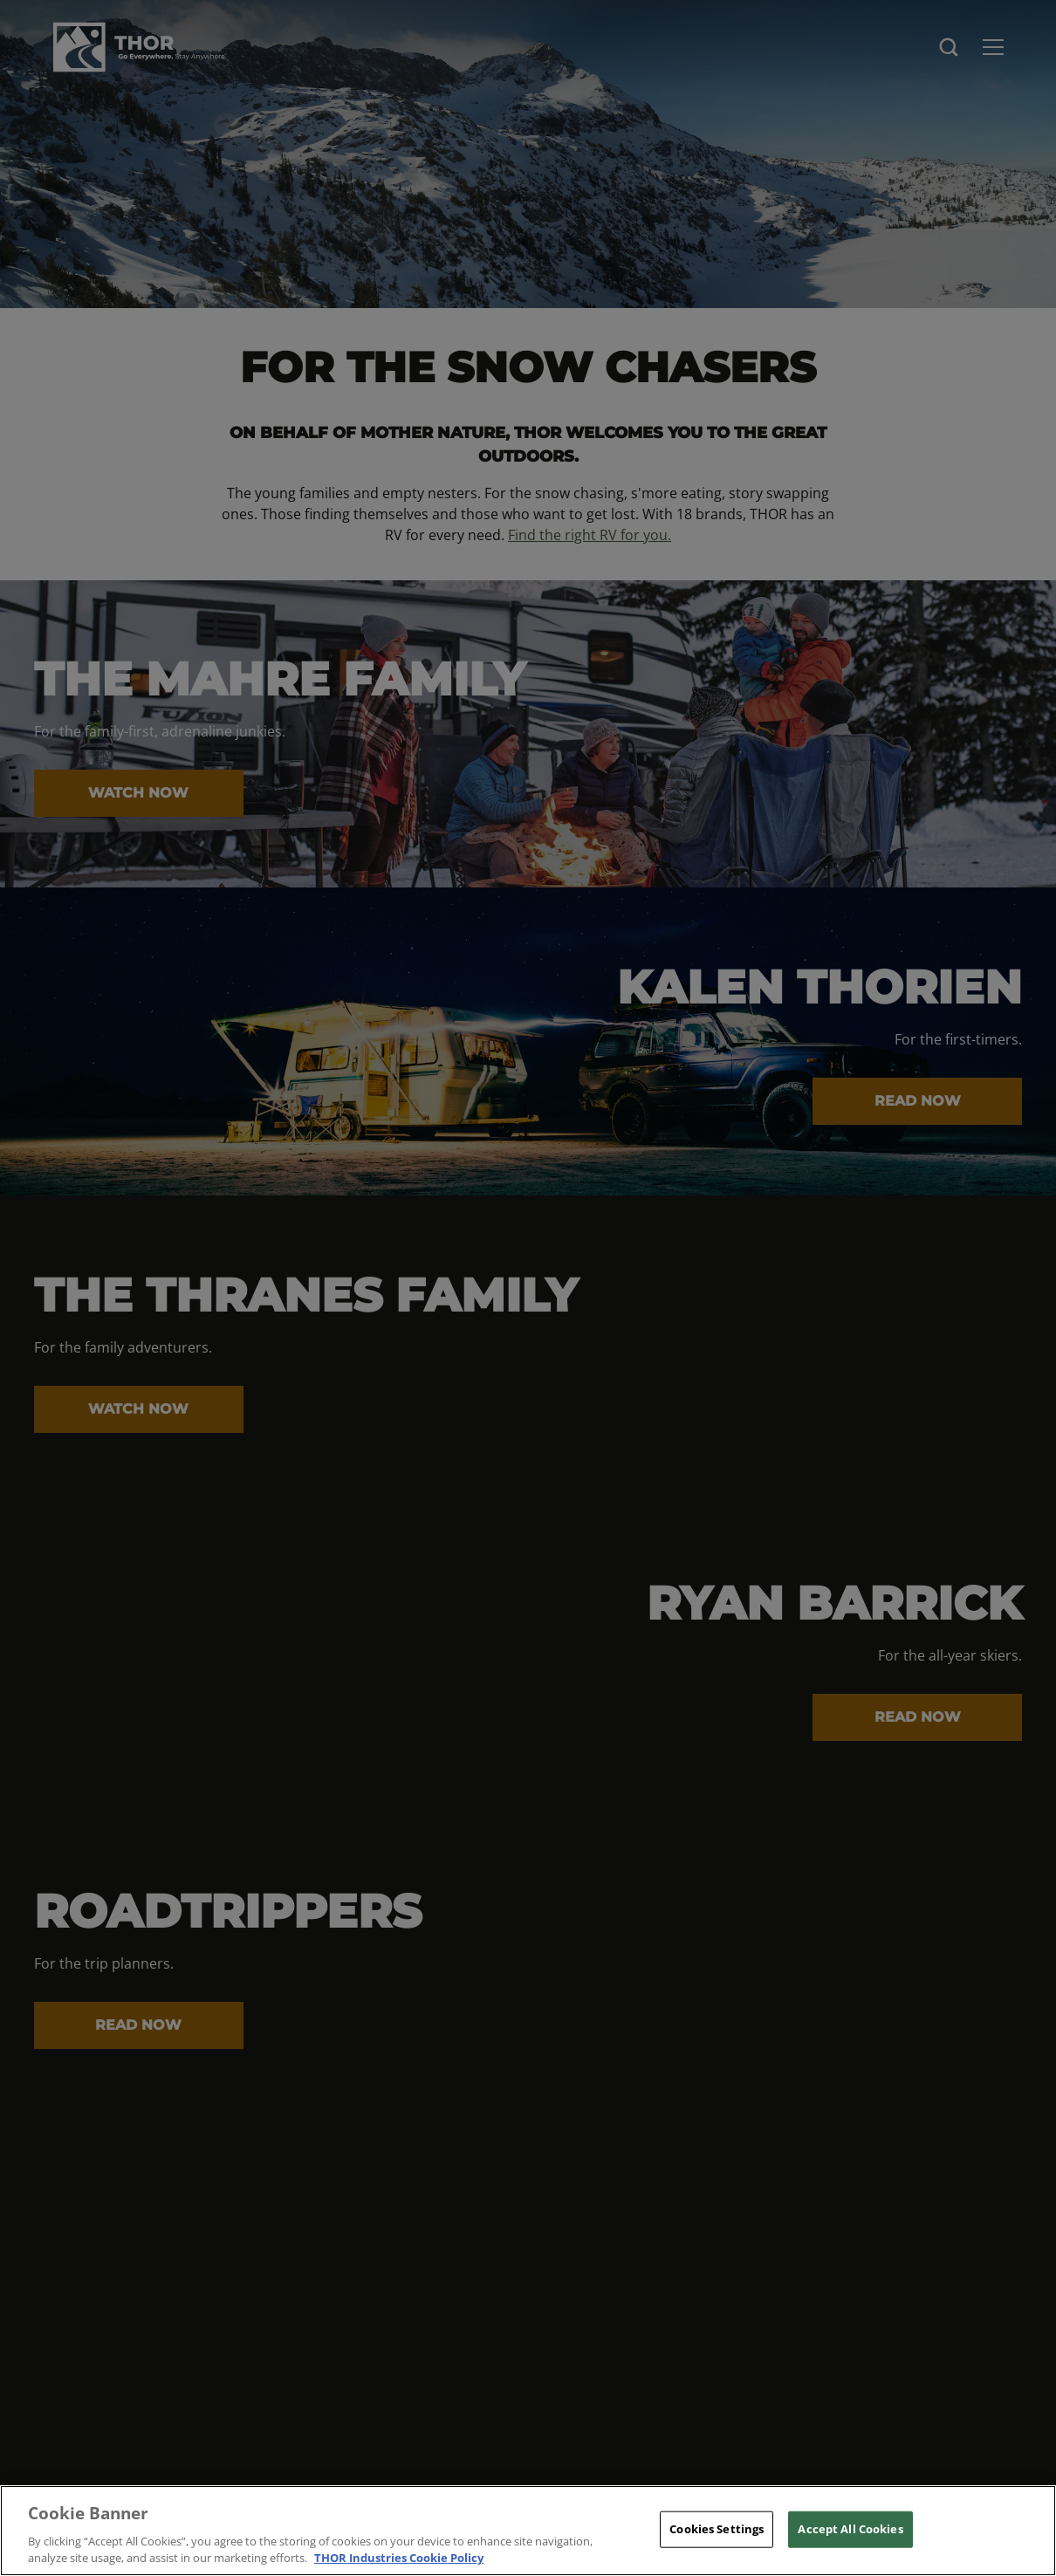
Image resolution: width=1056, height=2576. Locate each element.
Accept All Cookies (850, 2529)
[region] (528, 2530)
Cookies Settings (716, 2529)
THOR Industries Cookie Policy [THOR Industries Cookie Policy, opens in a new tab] (398, 2558)
